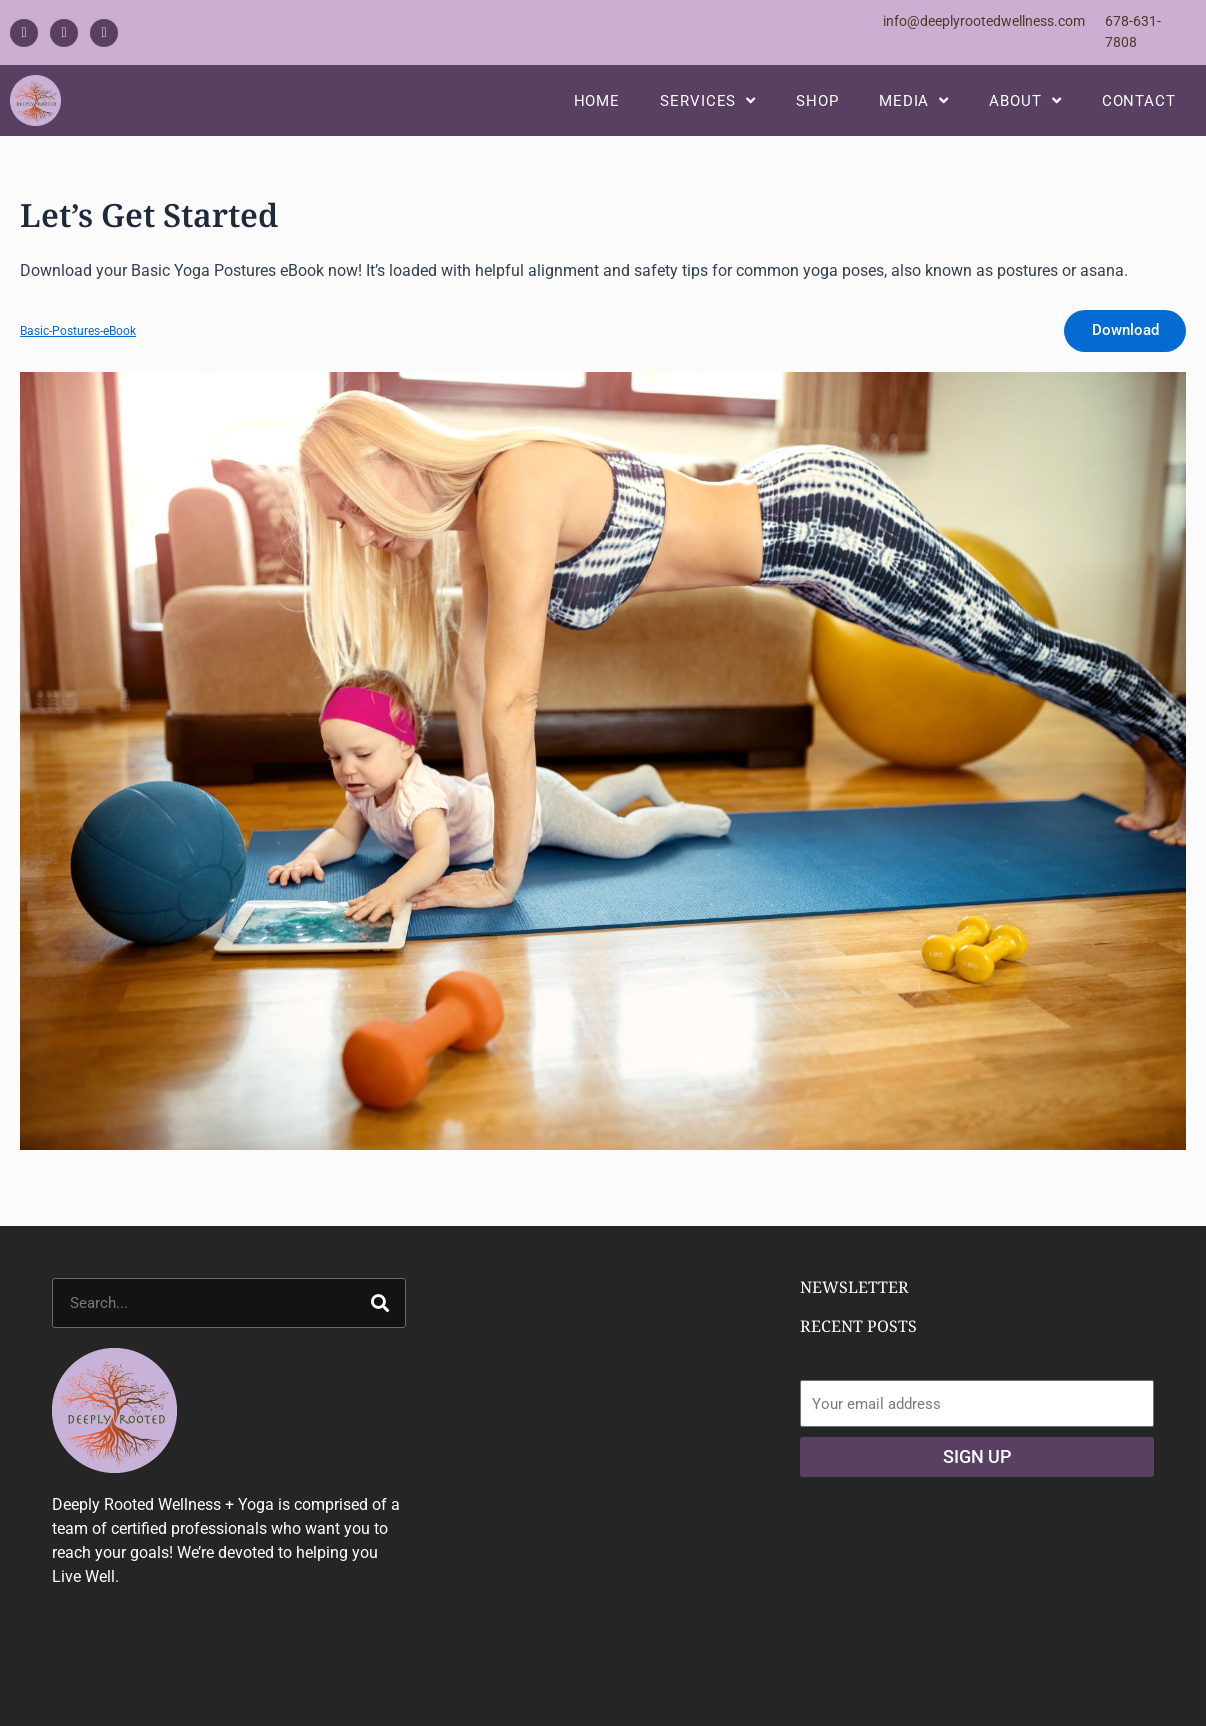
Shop (817, 107)
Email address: (852, 1384)
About (1025, 107)
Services (708, 107)
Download (1120, 345)
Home (597, 107)
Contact (1139, 107)
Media (914, 107)
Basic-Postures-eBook (83, 345)
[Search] (380, 1320)
